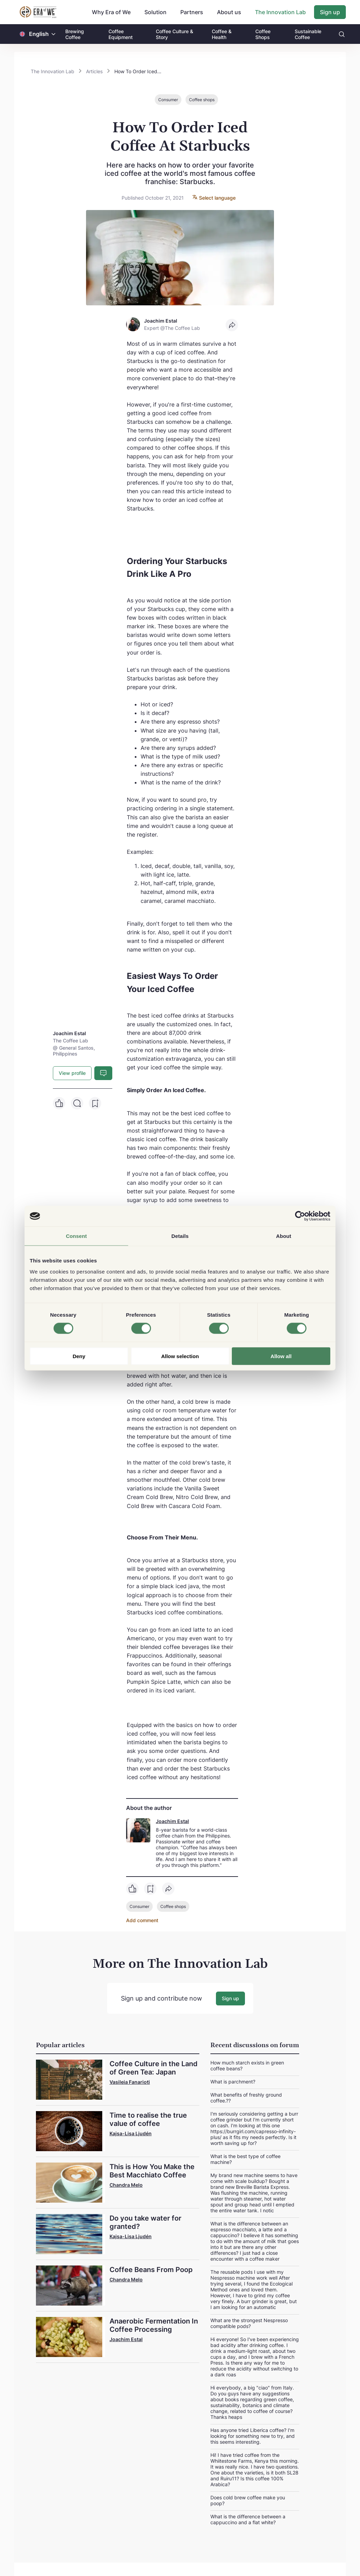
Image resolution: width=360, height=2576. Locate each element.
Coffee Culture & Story (174, 34)
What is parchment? (232, 2081)
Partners (191, 12)
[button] (53, 34)
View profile (72, 1073)
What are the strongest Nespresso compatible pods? (249, 2323)
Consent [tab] (76, 1236)
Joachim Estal (172, 1821)
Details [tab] (180, 1236)
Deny (79, 1356)
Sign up (330, 12)
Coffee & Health (221, 34)
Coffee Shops (263, 34)
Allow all (281, 1356)
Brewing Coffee (74, 34)
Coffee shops (202, 99)
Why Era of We (111, 12)
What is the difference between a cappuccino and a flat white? (247, 2519)
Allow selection (180, 1356)
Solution (155, 12)
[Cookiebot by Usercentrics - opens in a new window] (300, 1216)
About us (229, 12)
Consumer (168, 99)
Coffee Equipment (120, 34)
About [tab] (283, 1236)
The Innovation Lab (280, 12)
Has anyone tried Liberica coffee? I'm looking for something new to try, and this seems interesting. (252, 2435)
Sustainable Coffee (308, 34)
